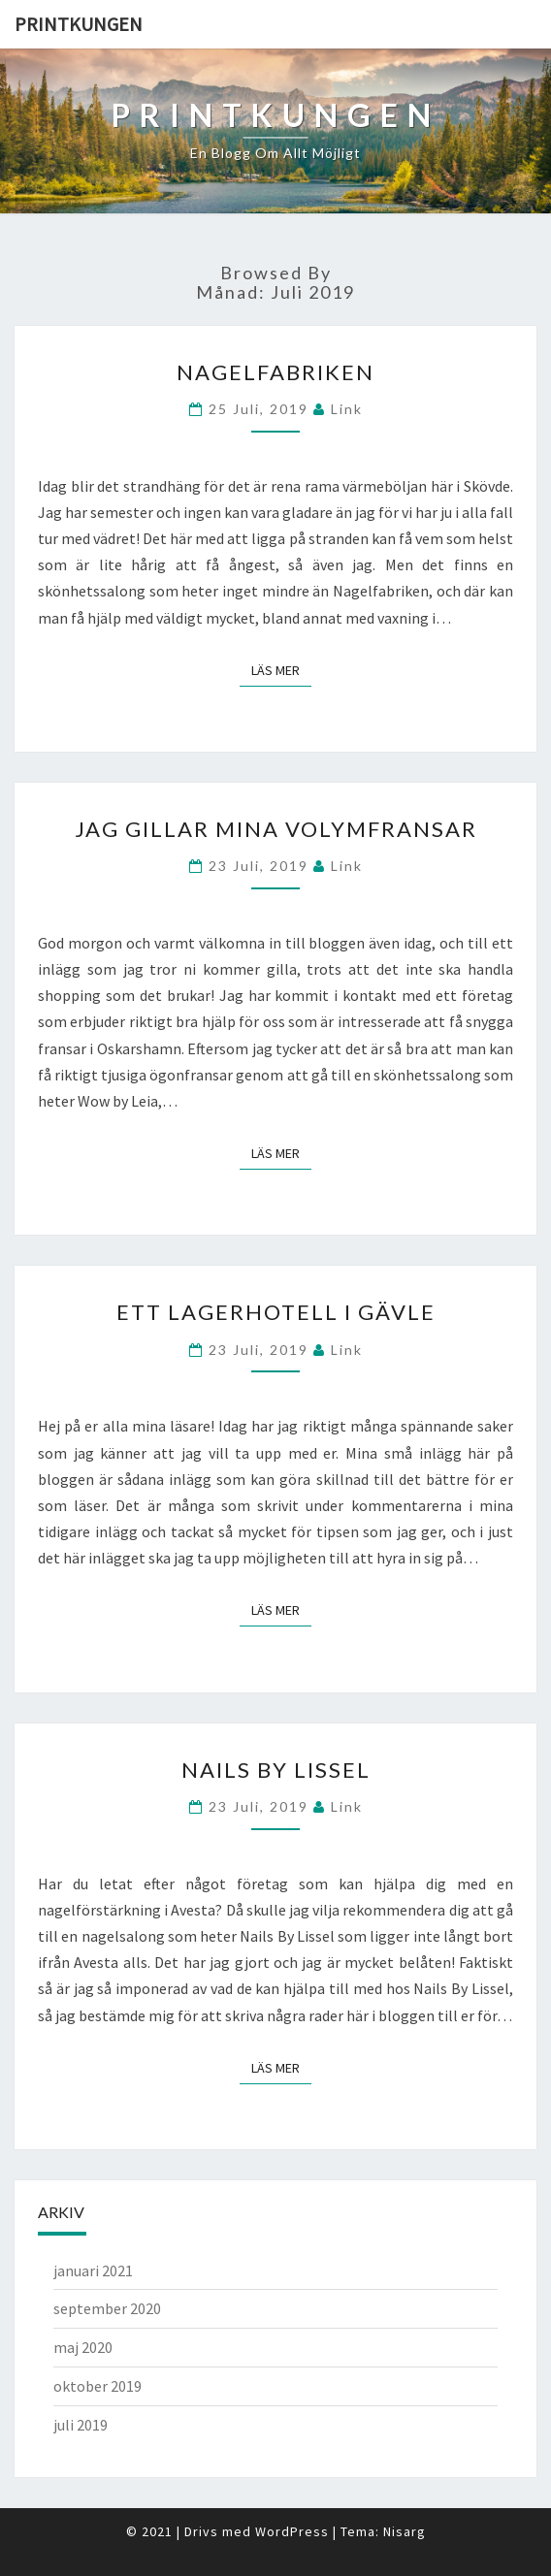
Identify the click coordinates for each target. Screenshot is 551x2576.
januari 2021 (93, 2270)
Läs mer (281, 669)
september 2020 (107, 2308)
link (347, 409)
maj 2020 (83, 2347)
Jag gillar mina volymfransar (276, 829)
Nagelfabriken (275, 372)
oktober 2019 (97, 2386)
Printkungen (79, 24)
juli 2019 (80, 2424)
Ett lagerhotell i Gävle (276, 1312)
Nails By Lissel (276, 1769)
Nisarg (404, 2531)
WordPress (292, 2531)
